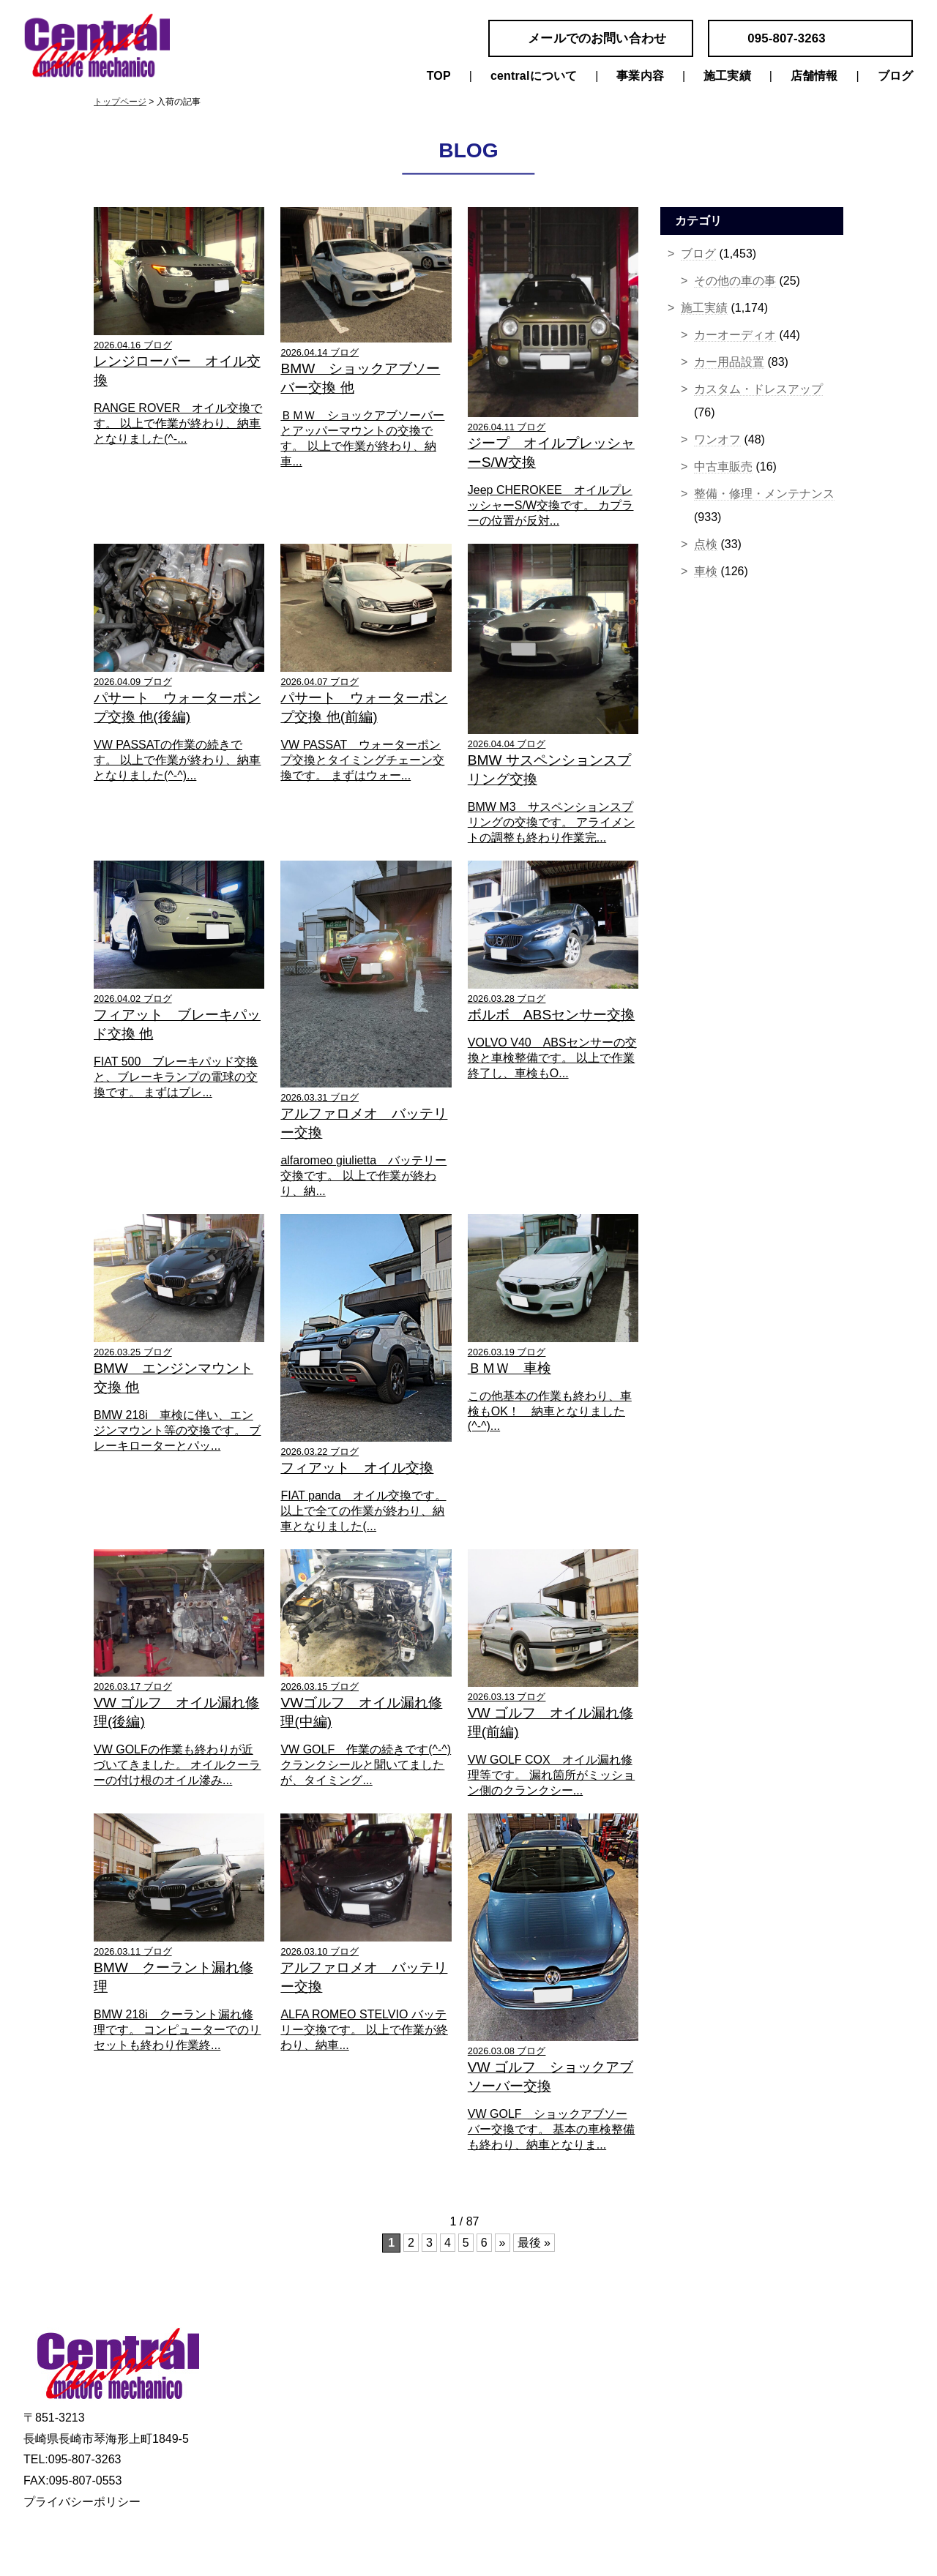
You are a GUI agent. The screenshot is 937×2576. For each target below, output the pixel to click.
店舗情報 (814, 76)
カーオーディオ (735, 335)
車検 (705, 571)
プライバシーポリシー (82, 2502)
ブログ (895, 76)
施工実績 (727, 76)
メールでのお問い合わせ (597, 38)
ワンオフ (717, 439)
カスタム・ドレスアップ (758, 389)
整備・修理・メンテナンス (764, 493)
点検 (705, 544)
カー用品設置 (729, 362)
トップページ (120, 102)
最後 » (534, 2242)
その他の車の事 (735, 280)
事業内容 (640, 76)
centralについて (533, 76)
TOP (439, 76)
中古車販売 (723, 466)
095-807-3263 (786, 38)
